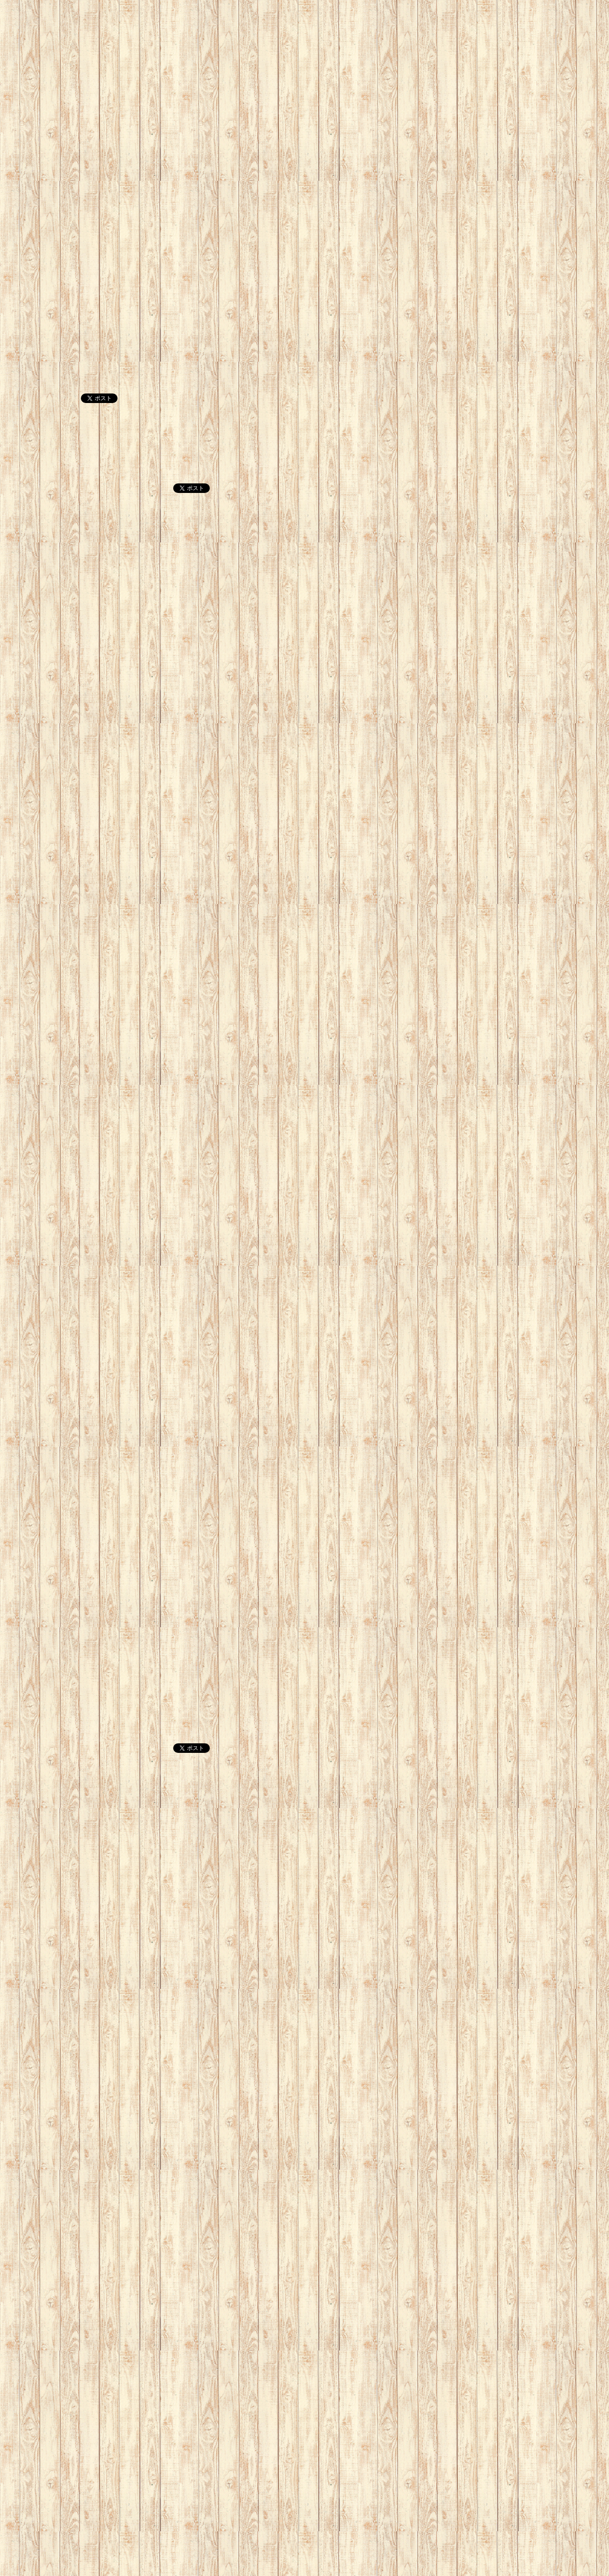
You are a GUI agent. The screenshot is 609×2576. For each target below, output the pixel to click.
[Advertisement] (285, 66)
